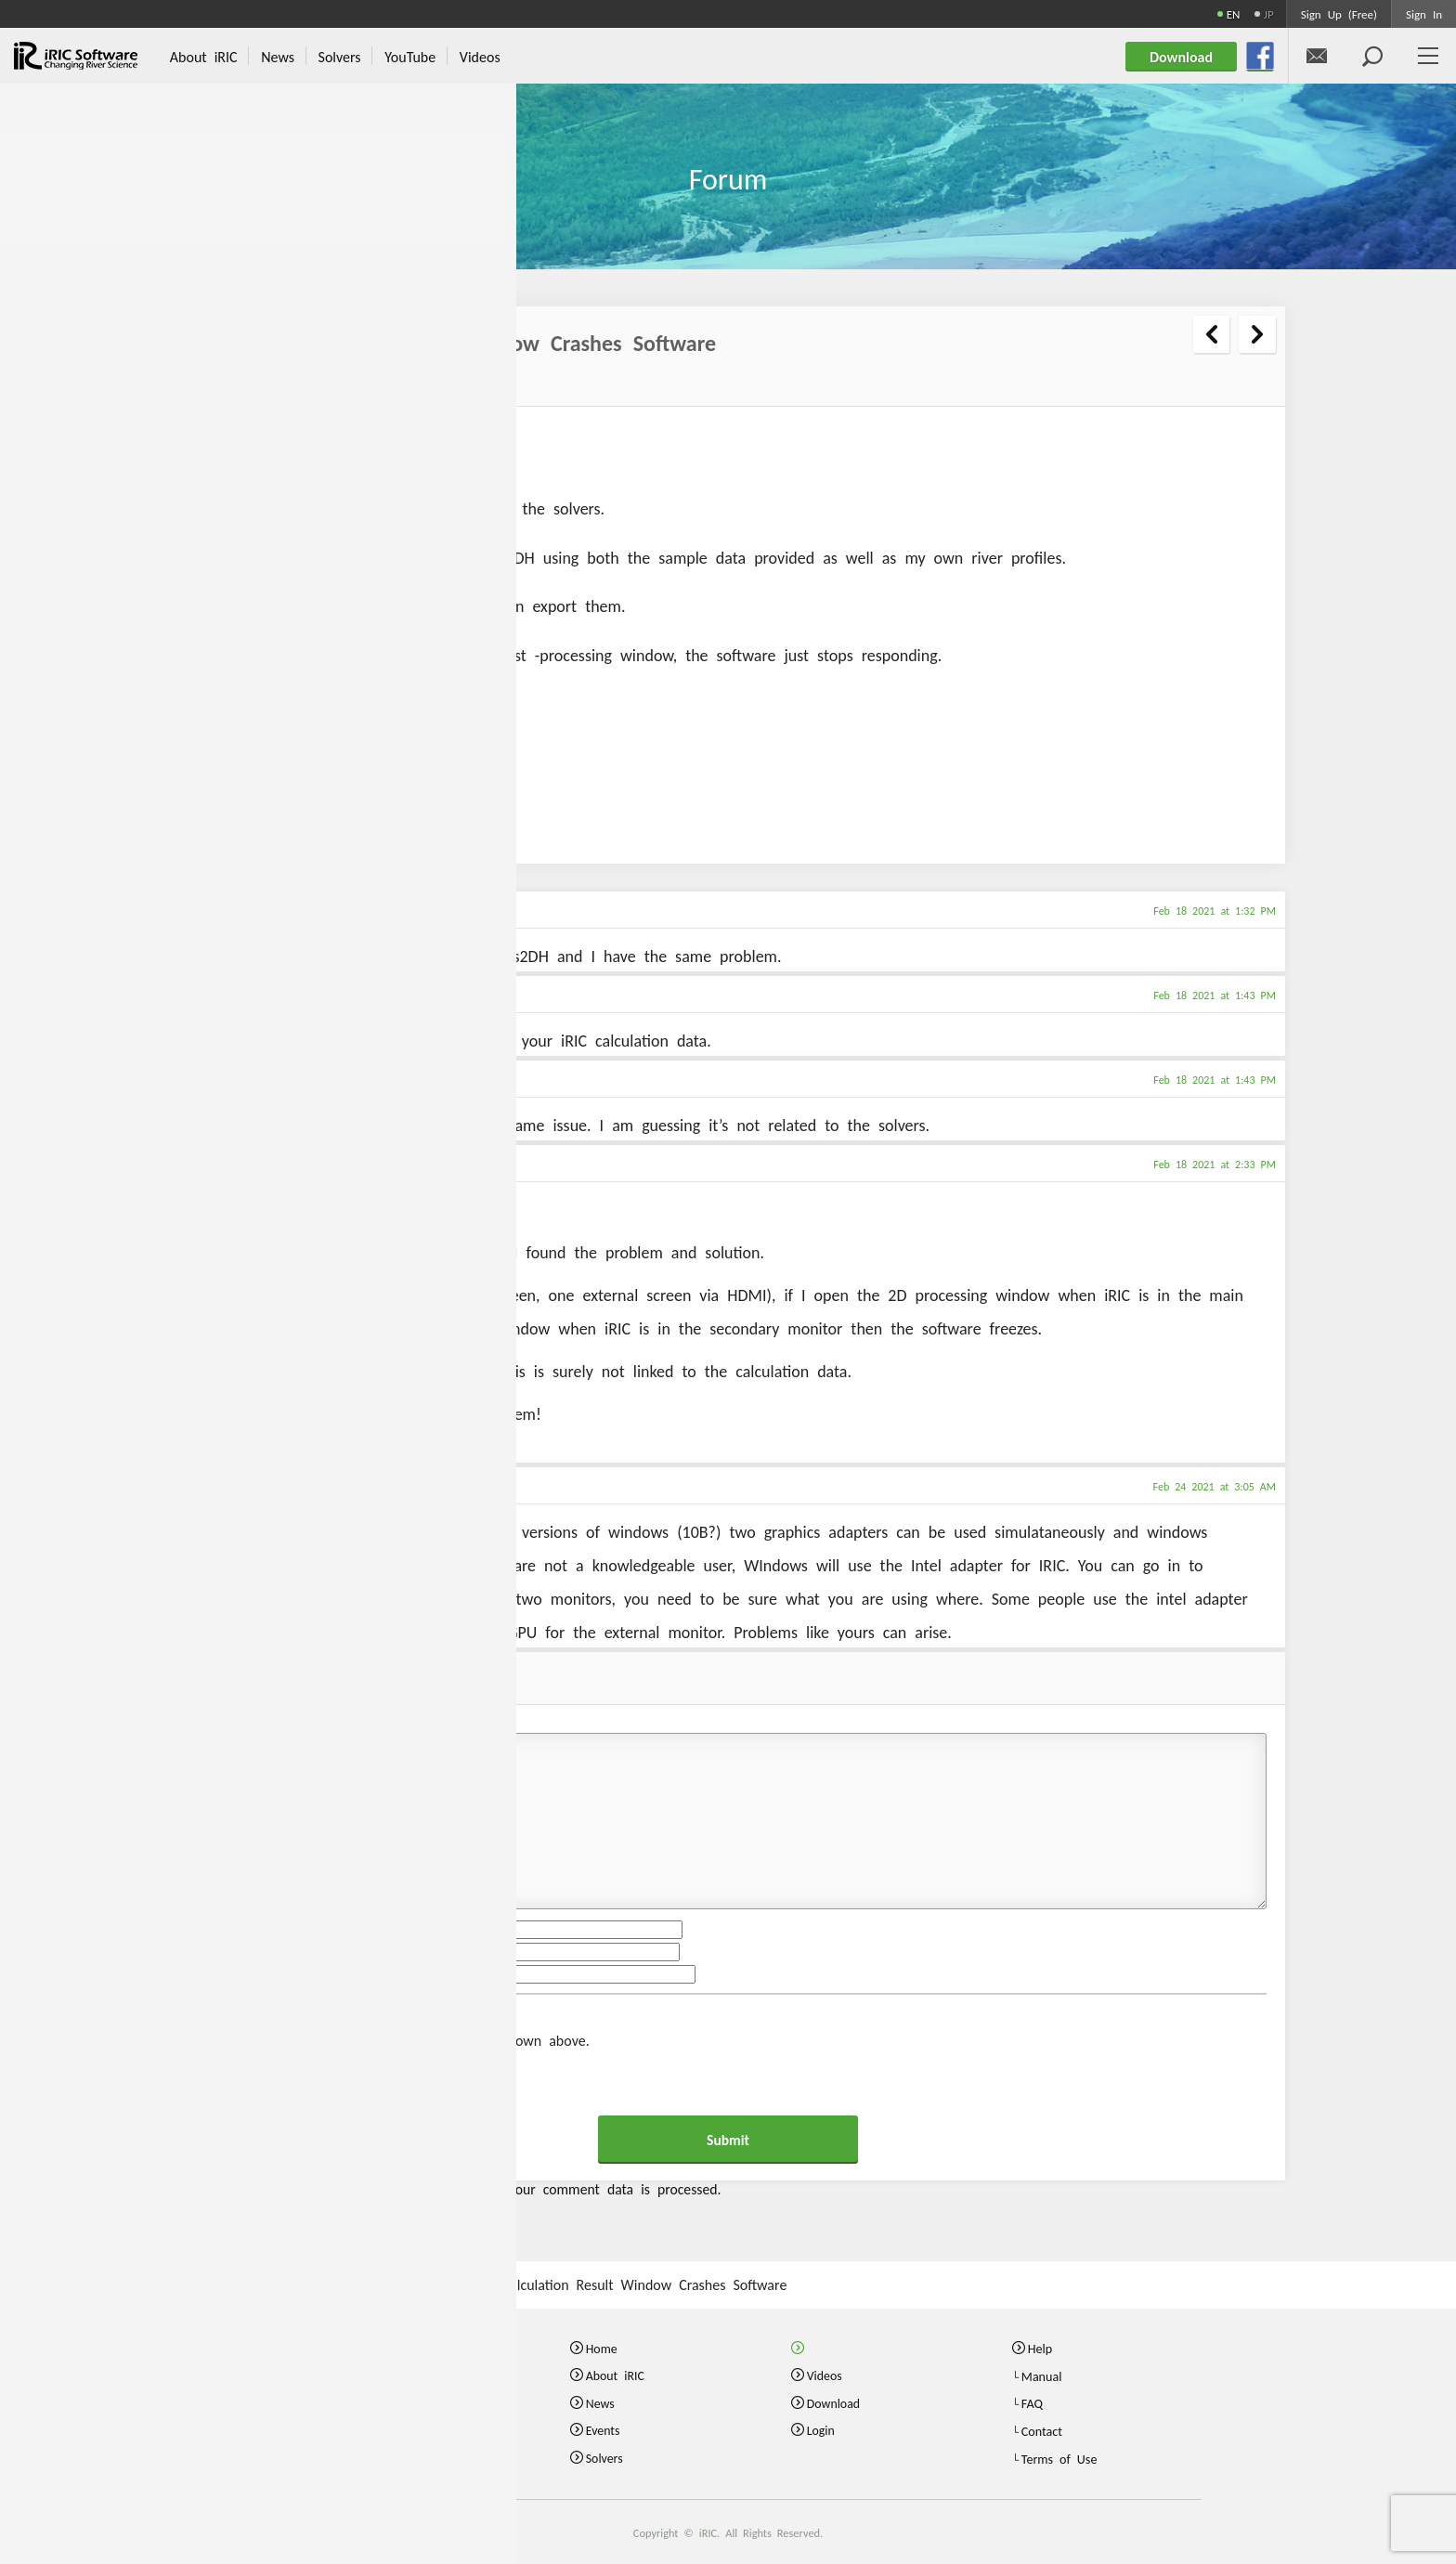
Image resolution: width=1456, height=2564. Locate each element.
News (600, 2402)
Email (206, 1952)
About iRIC (615, 2374)
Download (834, 2402)
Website (214, 1974)
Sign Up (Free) (1339, 13)
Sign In (1424, 13)
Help (1040, 2347)
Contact (1041, 2430)
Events (603, 2430)
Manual (1041, 2374)
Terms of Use (1059, 2457)
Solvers (605, 2457)
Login (821, 2430)
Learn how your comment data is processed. (580, 2187)
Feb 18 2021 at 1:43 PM (1214, 994)
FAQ (1032, 2402)
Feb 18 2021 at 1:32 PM (1214, 910)
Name (207, 1929)
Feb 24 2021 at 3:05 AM (1214, 1485)
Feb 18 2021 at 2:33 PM (1214, 1163)
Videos (825, 2374)
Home (602, 2347)
